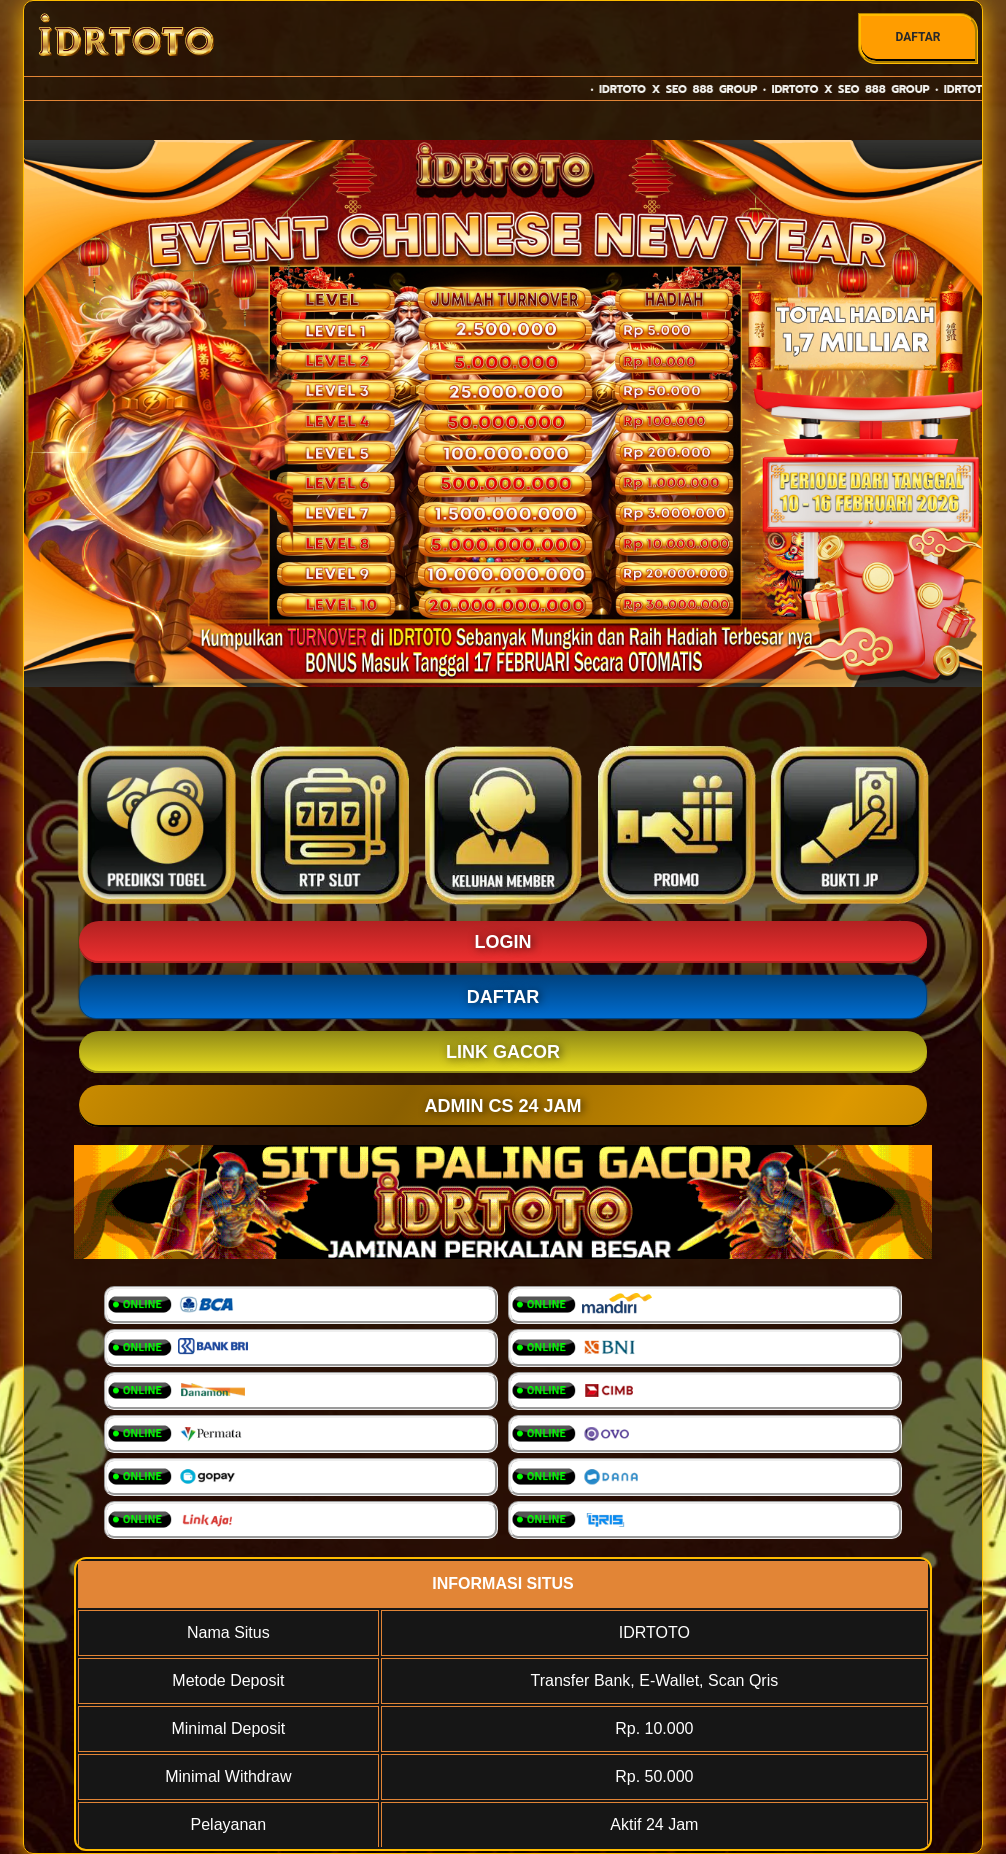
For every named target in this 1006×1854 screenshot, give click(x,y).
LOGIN (503, 942)
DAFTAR (917, 37)
